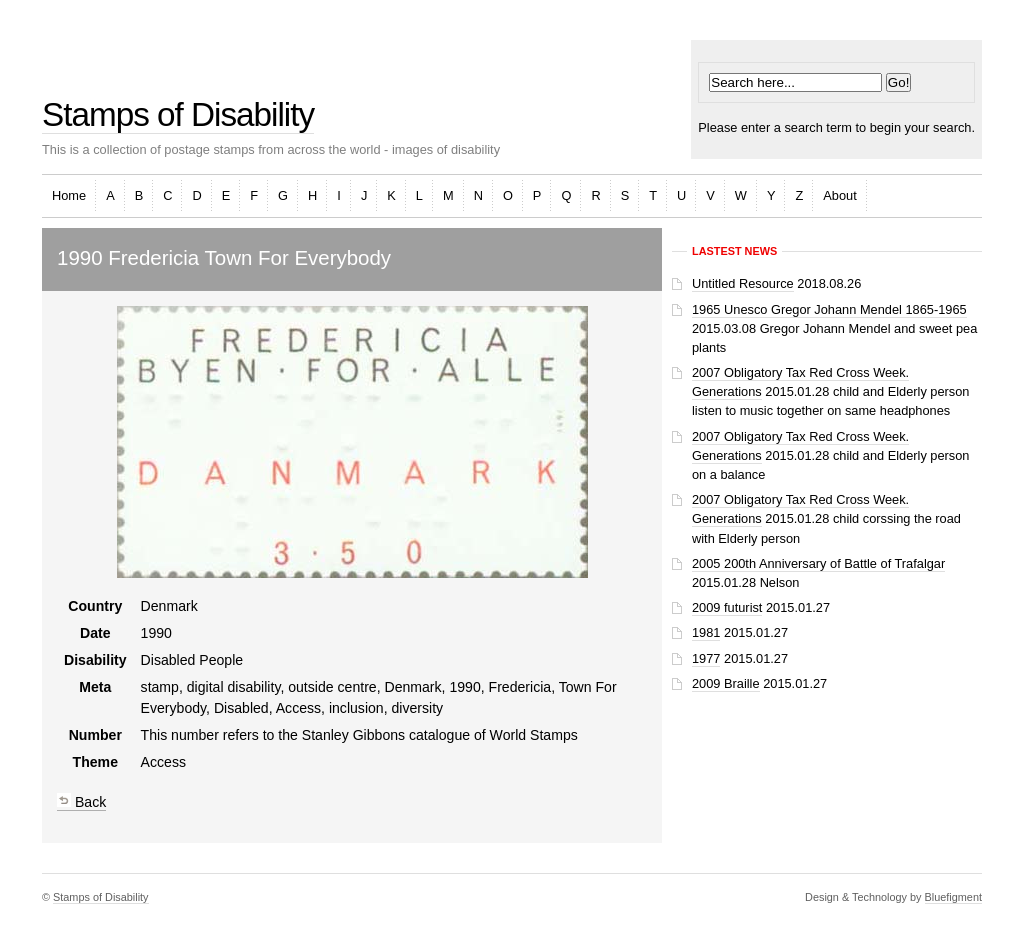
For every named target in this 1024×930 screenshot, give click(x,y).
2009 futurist (727, 607)
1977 (706, 658)
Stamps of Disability (178, 114)
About (839, 195)
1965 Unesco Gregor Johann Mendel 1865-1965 (829, 309)
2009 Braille (726, 683)
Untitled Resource (743, 283)
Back (81, 802)
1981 (706, 632)
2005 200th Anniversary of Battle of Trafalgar (818, 563)
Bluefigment (953, 897)
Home (69, 195)
